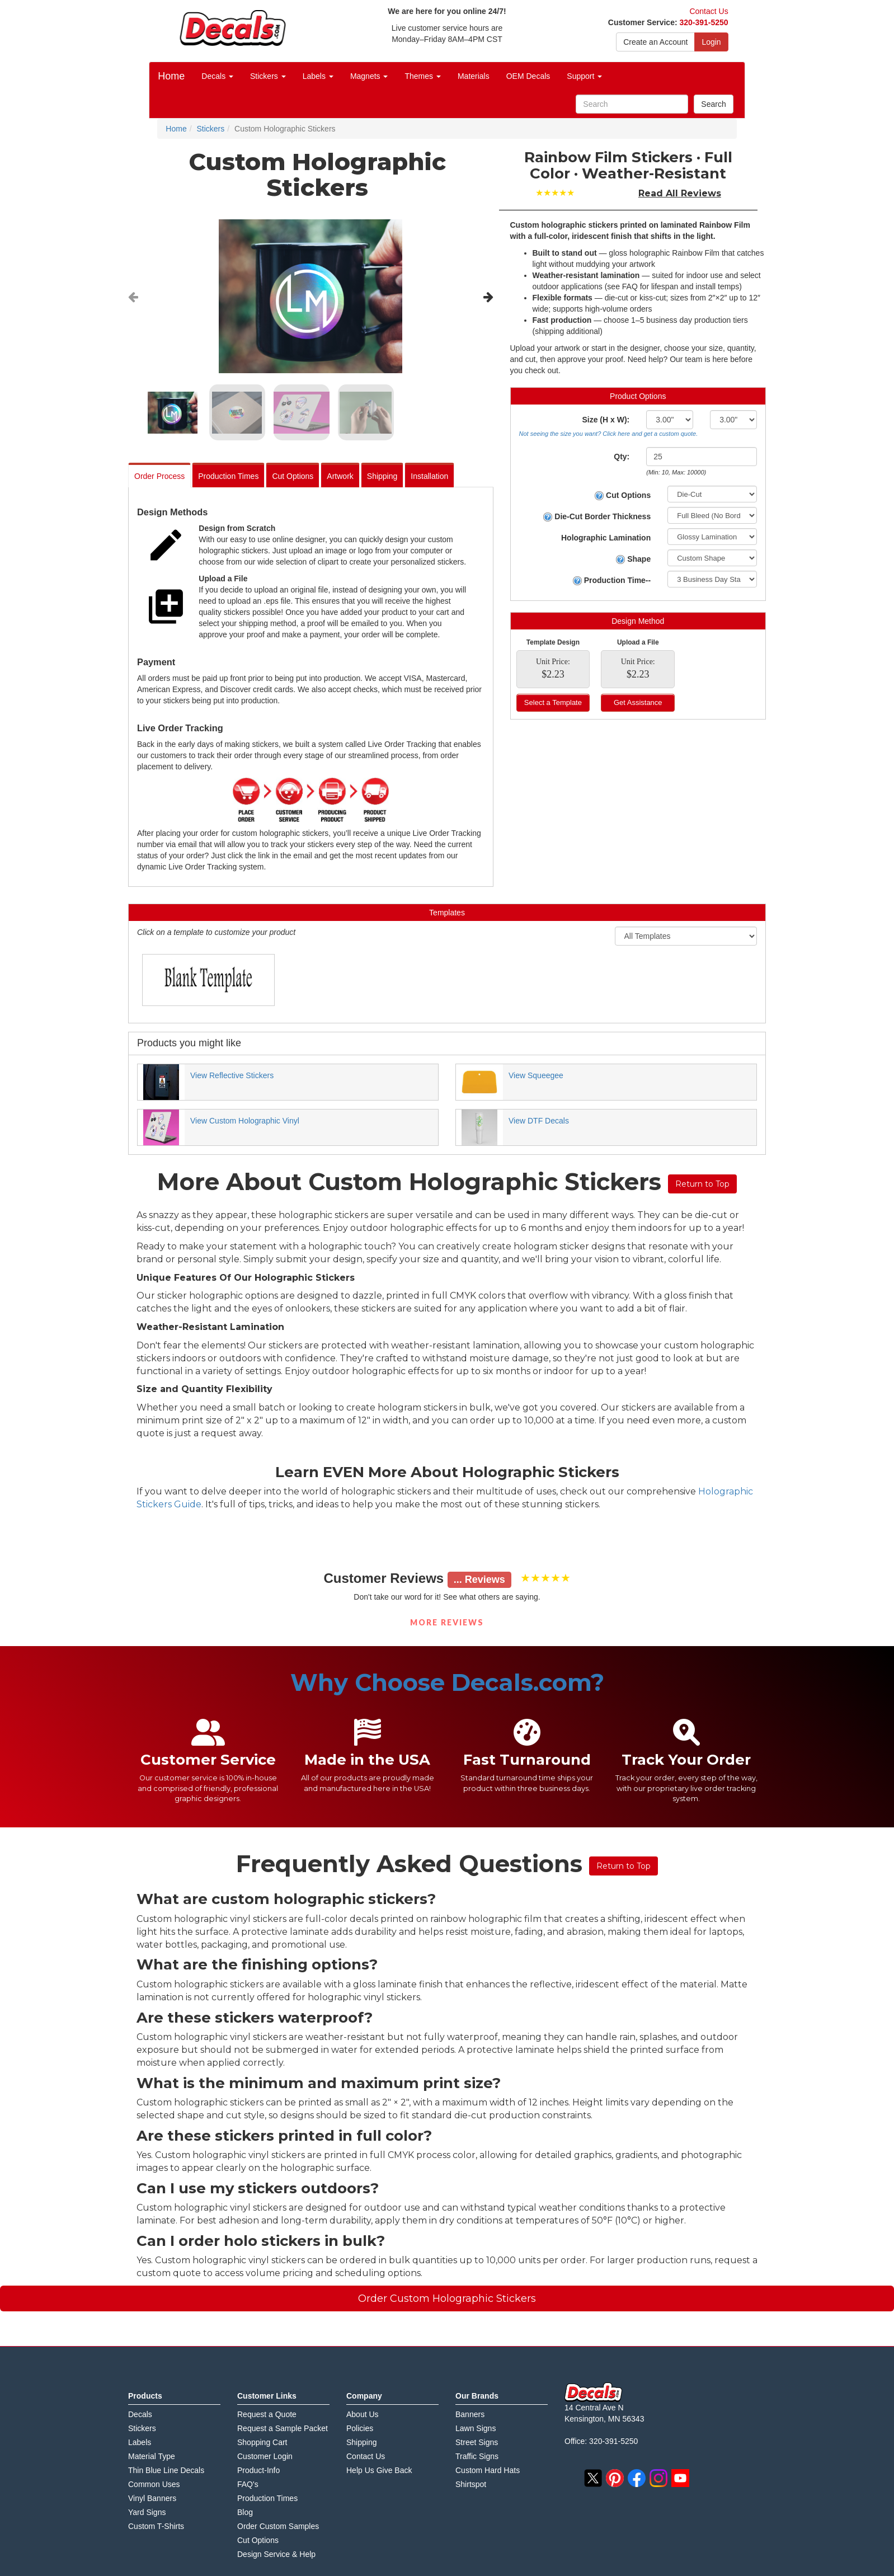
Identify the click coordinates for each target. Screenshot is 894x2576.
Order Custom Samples (278, 2526)
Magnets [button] (369, 76)
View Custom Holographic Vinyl (244, 1120)
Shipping (382, 476)
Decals (140, 2414)
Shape (633, 559)
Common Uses (154, 2484)
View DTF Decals (539, 1120)
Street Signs (476, 2442)
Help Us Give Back (379, 2470)
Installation (429, 476)
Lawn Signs (475, 2428)
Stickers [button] (268, 76)
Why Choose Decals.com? (447, 1682)
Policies (359, 2428)
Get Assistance (638, 702)
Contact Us (708, 11)
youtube (680, 2478)
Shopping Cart (262, 2442)
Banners (469, 2414)
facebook (637, 2478)
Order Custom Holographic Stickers (447, 2298)
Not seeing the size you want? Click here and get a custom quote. (608, 433)
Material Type (151, 2456)
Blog (245, 2512)
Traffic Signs (476, 2456)
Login (711, 41)
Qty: (621, 456)
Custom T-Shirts (156, 2526)
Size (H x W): (605, 419)
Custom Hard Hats (487, 2470)
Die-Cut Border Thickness (597, 516)
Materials (474, 76)
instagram (658, 2478)
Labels (139, 2442)
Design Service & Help (276, 2554)
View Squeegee (536, 1075)
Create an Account (655, 41)
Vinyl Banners (152, 2498)
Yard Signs (147, 2512)
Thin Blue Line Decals (166, 2470)
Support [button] (584, 76)
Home (171, 76)
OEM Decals (528, 76)
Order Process (159, 476)
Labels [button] (318, 76)
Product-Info (258, 2470)
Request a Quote (267, 2414)
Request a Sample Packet (282, 2428)
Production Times (228, 476)
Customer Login (265, 2456)
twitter (593, 2478)
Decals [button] (217, 76)
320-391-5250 (703, 22)
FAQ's (247, 2484)
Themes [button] (422, 76)
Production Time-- (612, 580)
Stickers (142, 2428)
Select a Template (553, 702)
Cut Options (292, 476)
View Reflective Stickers (232, 1075)
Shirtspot (470, 2484)
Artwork (340, 476)
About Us (362, 2414)
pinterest (615, 2478)
